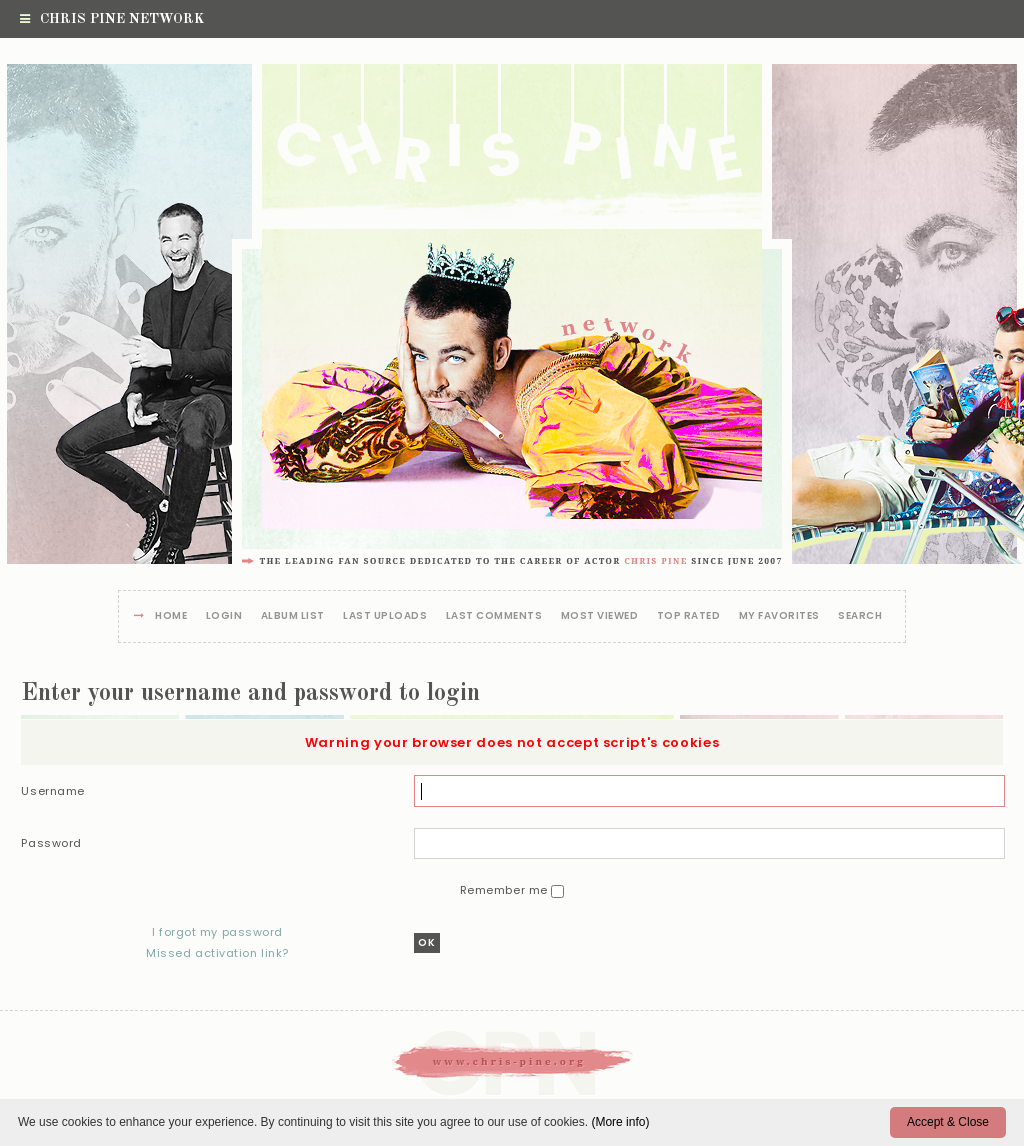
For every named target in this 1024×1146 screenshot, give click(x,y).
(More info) (620, 1122)
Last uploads (385, 616)
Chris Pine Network (112, 19)
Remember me (506, 890)
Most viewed (600, 616)
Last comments (494, 616)
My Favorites (779, 616)
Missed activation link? (217, 953)
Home (171, 616)
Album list (293, 616)
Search (860, 616)
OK (427, 942)
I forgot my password (217, 932)
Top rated (689, 616)
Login (224, 616)
